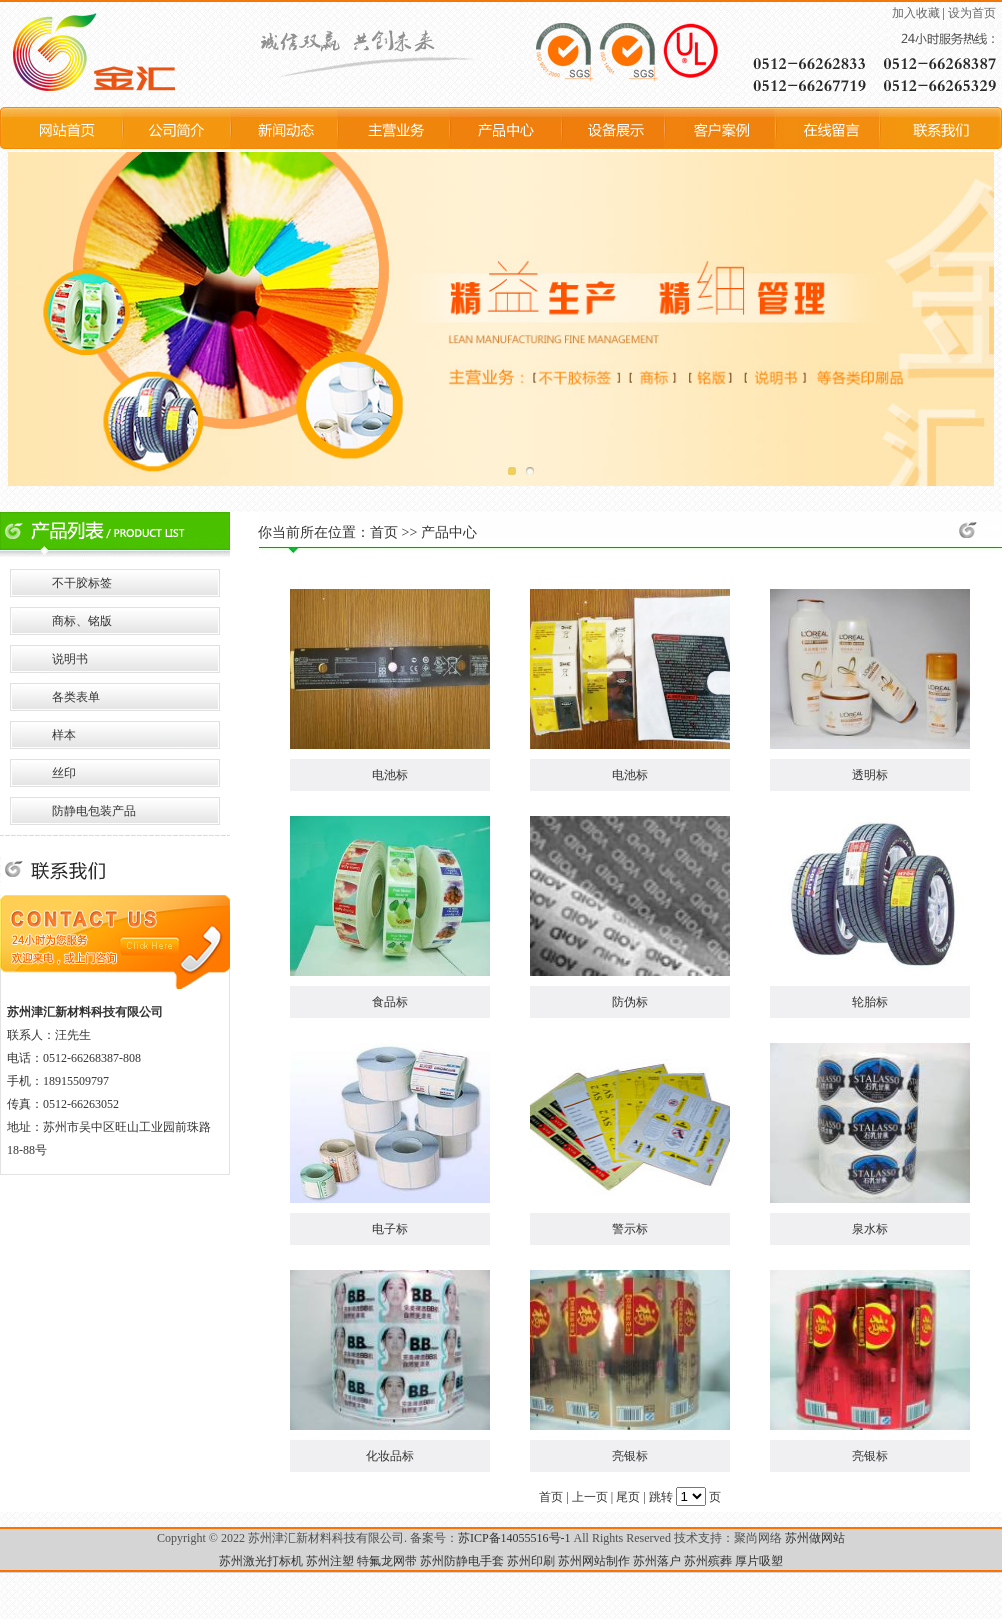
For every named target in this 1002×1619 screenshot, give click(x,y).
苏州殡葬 (708, 1561)
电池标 (390, 775)
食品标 (390, 1002)
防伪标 (630, 1002)
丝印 (64, 773)
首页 (384, 532)
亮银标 (630, 1456)
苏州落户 (657, 1561)
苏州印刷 (531, 1561)
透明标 (870, 775)
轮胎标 (870, 1002)
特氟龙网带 (387, 1561)
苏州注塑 (330, 1561)
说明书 (70, 659)
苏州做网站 (815, 1538)
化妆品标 (390, 1456)
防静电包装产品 (94, 811)
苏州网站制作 (594, 1561)
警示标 (630, 1229)
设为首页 (972, 13)
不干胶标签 (82, 583)
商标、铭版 (82, 621)
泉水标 (870, 1229)
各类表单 (76, 697)
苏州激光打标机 (261, 1561)
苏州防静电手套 (462, 1561)
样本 (64, 735)
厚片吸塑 (759, 1561)
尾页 (628, 1497)
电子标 (390, 1229)
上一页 (590, 1497)
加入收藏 (916, 13)
